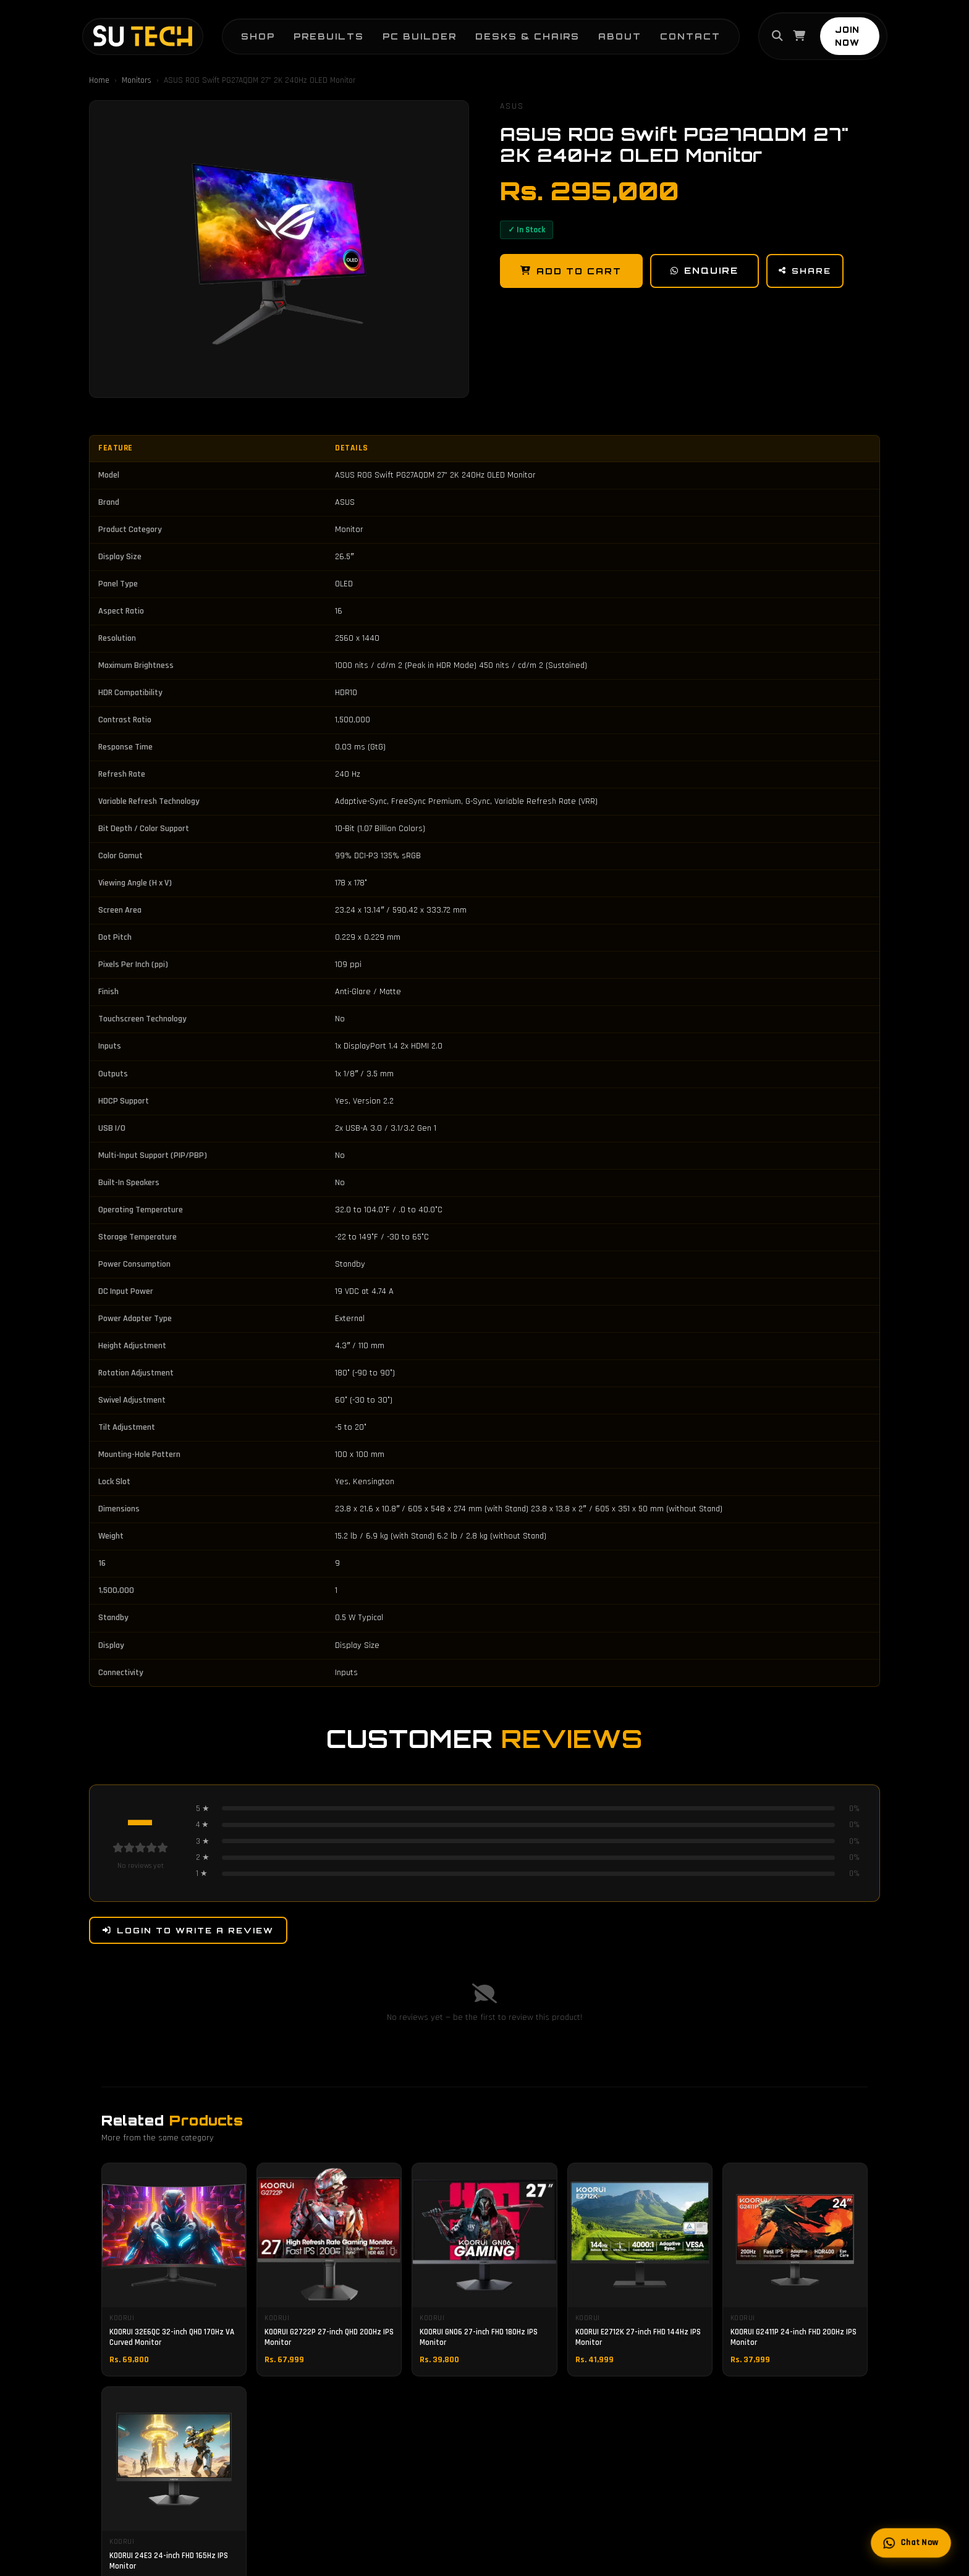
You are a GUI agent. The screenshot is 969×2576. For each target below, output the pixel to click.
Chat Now (911, 2542)
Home (99, 80)
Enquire (706, 270)
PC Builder (409, 31)
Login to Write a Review (188, 1930)
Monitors (136, 80)
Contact (680, 31)
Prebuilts (318, 31)
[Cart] (790, 31)
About (609, 31)
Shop (247, 31)
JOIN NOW (852, 31)
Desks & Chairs (517, 31)
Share (807, 271)
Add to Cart (571, 271)
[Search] (768, 31)
